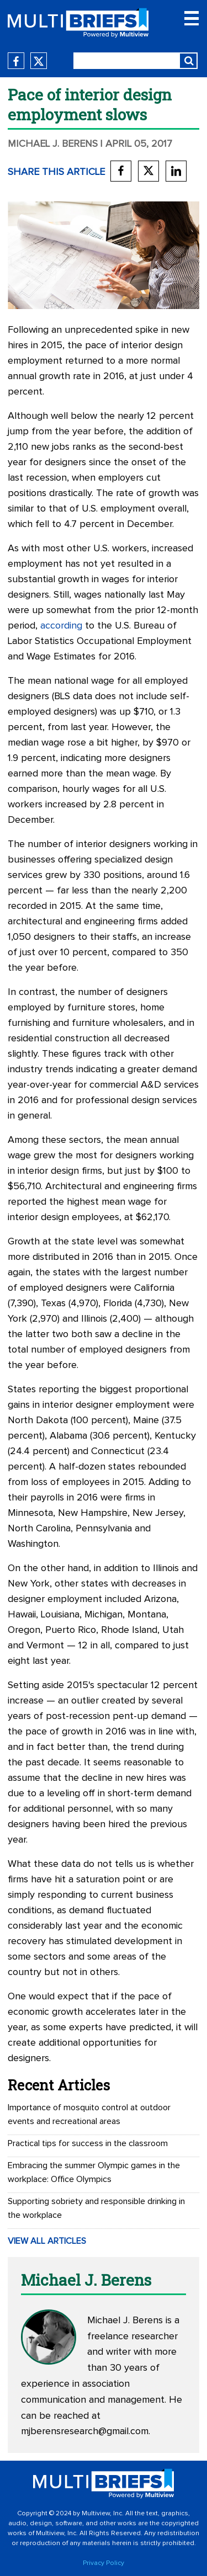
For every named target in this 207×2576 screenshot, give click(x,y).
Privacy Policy (103, 2563)
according (61, 626)
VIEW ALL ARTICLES (47, 2241)
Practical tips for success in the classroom (88, 2143)
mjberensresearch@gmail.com (84, 2431)
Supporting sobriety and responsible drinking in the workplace (96, 2208)
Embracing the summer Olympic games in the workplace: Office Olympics (94, 2172)
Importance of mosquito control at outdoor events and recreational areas (89, 2114)
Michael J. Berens (53, 144)
